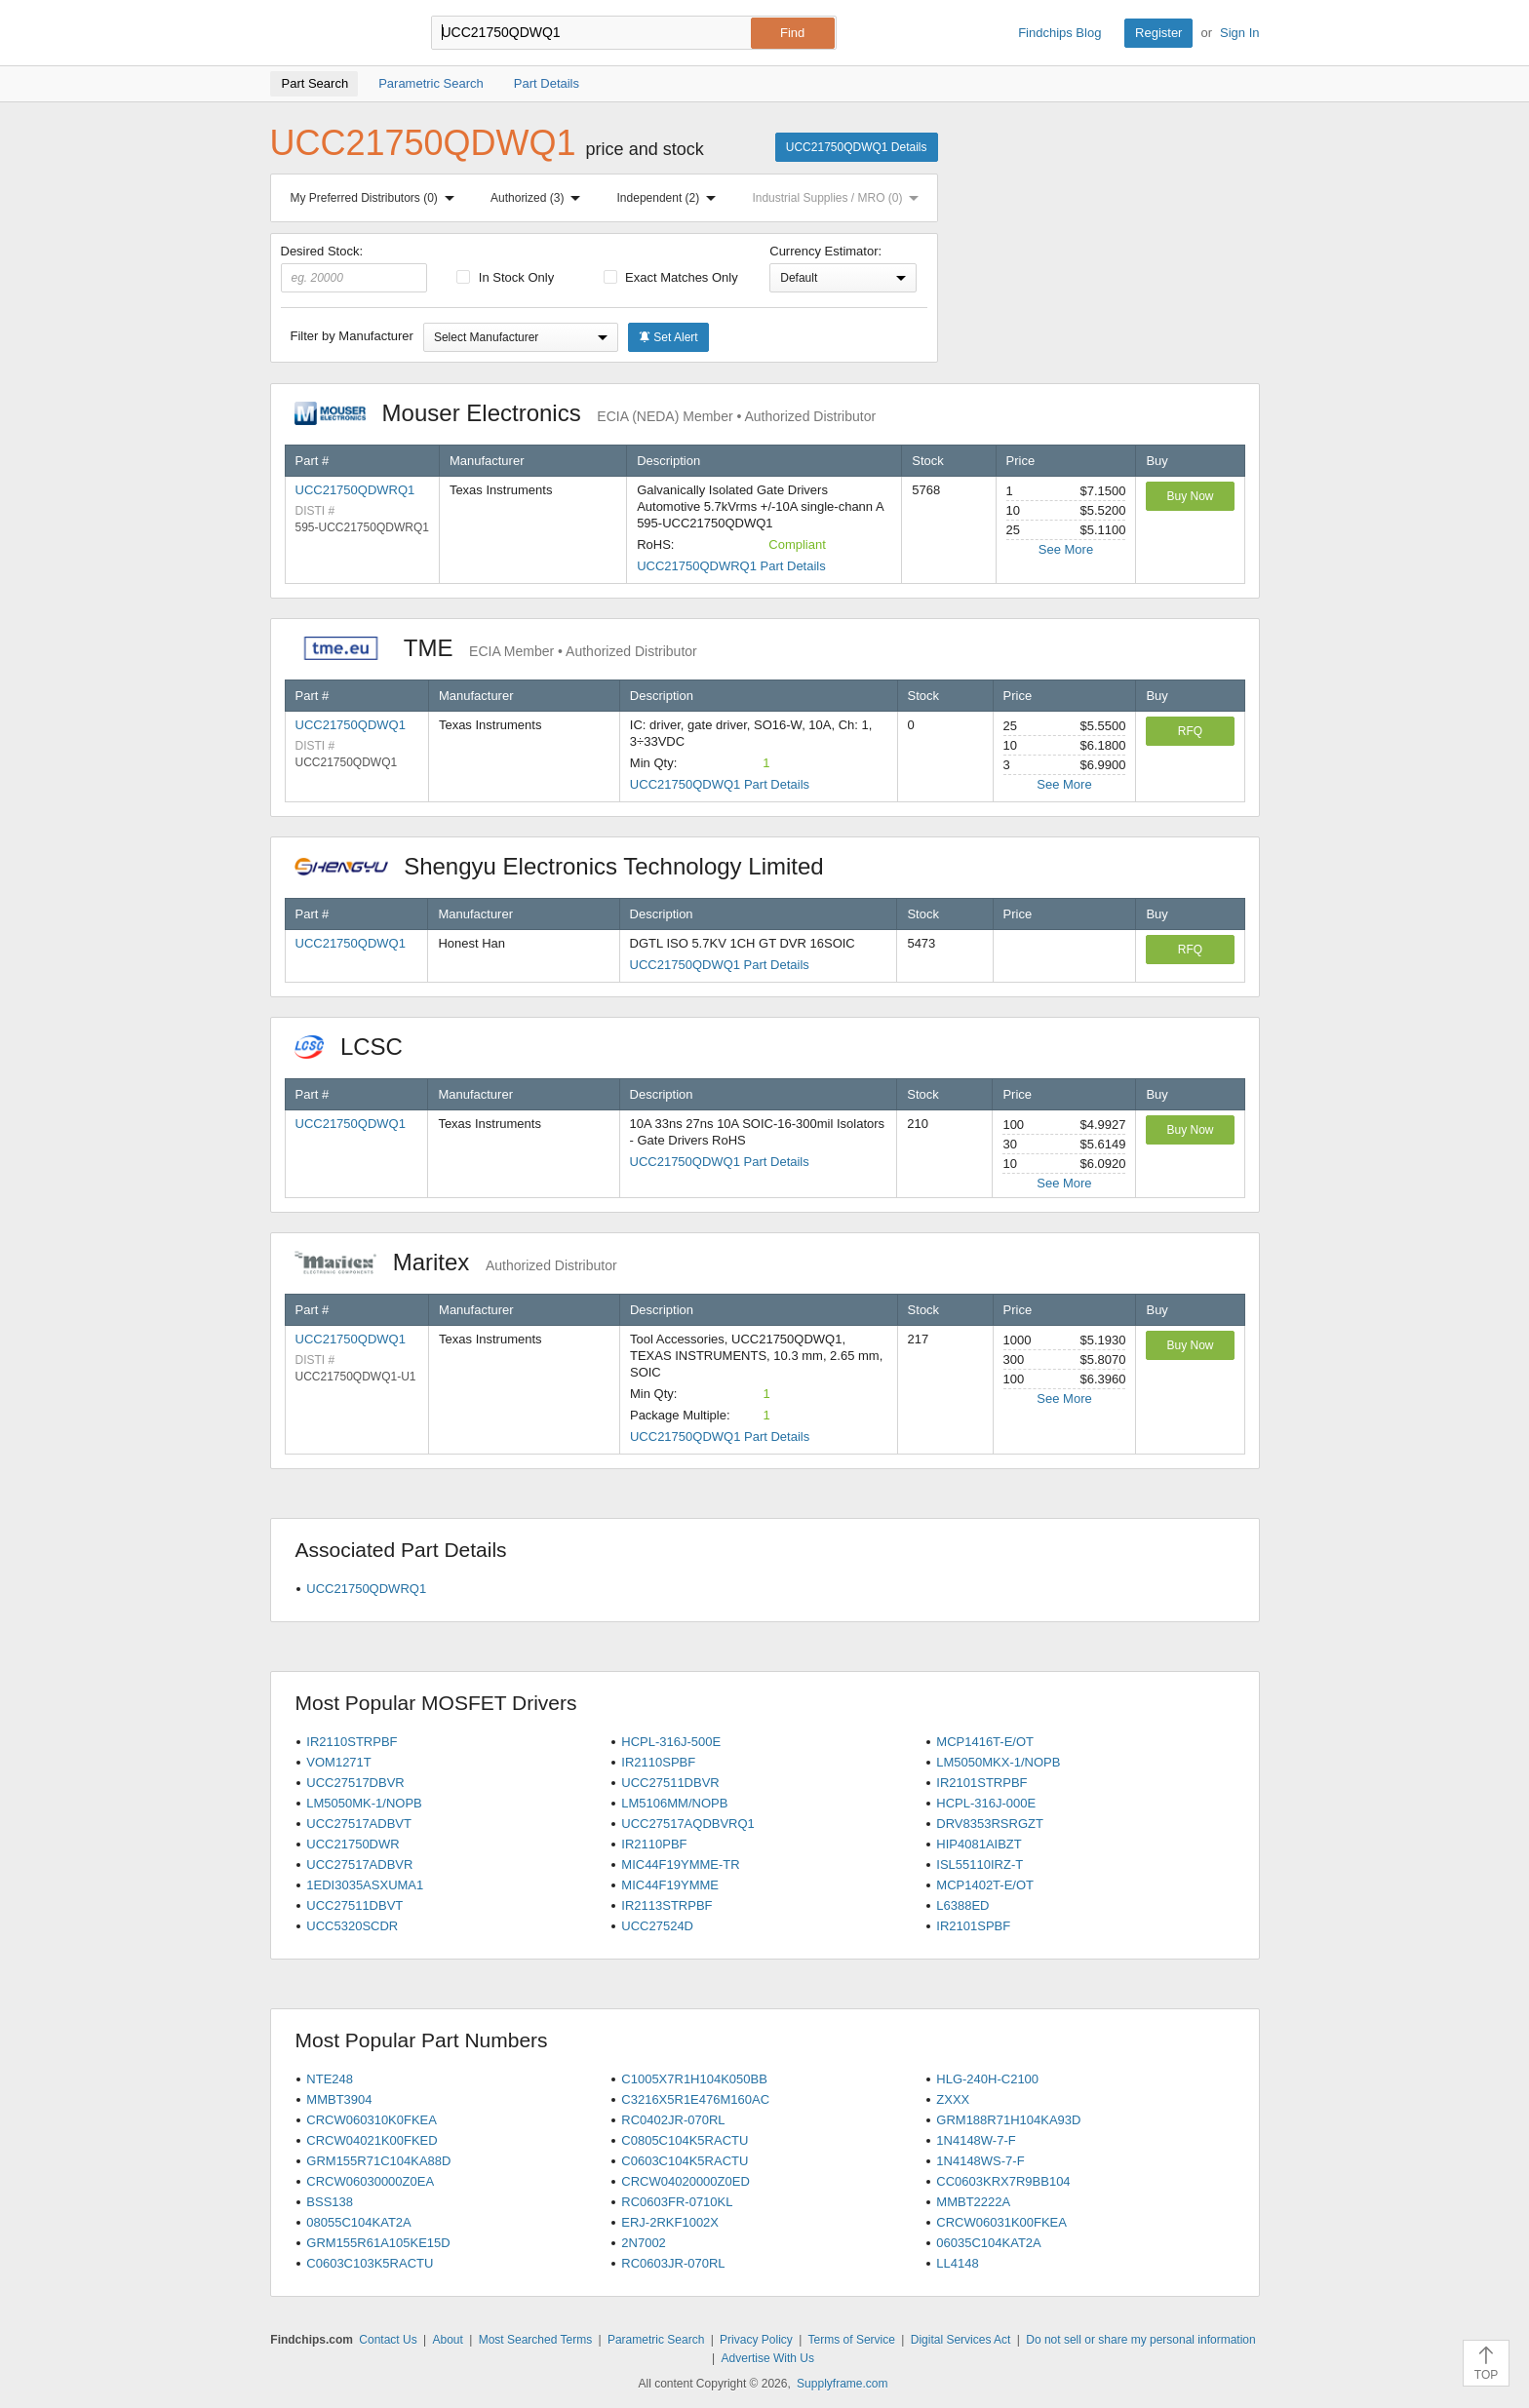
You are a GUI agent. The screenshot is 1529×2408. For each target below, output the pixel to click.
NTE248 (329, 2079)
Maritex (455, 1262)
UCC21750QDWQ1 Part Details (719, 784)
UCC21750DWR (352, 1844)
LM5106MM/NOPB (674, 1803)
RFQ (1190, 731)
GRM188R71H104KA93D (1008, 2120)
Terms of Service (851, 2340)
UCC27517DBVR (355, 1782)
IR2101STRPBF (981, 1782)
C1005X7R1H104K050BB (694, 2079)
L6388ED (962, 1905)
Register (1158, 32)
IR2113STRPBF (666, 1905)
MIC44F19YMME (670, 1885)
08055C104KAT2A (358, 2222)
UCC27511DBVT (354, 1905)
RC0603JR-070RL (673, 2263)
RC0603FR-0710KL (676, 2201)
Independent (671, 198)
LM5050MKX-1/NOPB (998, 1762)
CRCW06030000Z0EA (370, 2181)
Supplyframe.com (842, 2383)
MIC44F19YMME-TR (680, 1864)
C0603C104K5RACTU (684, 2161)
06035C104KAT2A (988, 2242)
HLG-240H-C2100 (987, 2079)
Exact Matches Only (671, 277)
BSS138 (329, 2201)
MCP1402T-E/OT (985, 1885)
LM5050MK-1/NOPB (364, 1803)
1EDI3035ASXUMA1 (364, 1885)
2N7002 (643, 2242)
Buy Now (1189, 496)
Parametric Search (656, 2340)
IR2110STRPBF (351, 1741)
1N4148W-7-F (975, 2140)
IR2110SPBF (658, 1762)
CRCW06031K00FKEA (1001, 2222)
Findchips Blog (1059, 32)
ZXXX (952, 2099)
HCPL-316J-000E (986, 1803)
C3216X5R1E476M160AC (695, 2099)
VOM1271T (338, 1762)
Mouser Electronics (585, 413)
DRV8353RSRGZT (989, 1823)
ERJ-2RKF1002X (670, 2222)
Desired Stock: (354, 268)
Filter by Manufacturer (352, 336)
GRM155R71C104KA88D (378, 2161)
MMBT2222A (973, 2201)
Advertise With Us (768, 2358)
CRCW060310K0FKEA (371, 2120)
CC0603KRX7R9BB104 (1003, 2181)
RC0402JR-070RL (673, 2120)
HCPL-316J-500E (671, 1741)
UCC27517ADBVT (359, 1823)
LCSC (358, 1046)
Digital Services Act (961, 2340)
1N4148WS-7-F (980, 2161)
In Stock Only (505, 277)
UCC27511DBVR (670, 1782)
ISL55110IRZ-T (979, 1864)
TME (495, 648)
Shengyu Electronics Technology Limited (569, 866)
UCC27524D (657, 1926)
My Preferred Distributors (376, 198)
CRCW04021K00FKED (371, 2140)
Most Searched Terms (536, 2340)
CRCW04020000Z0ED (685, 2181)
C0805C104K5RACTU (684, 2140)
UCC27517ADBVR (359, 1864)
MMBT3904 (339, 2099)
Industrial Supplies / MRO (839, 198)
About (447, 2340)
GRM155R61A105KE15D (378, 2242)
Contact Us (387, 2340)
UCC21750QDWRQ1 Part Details (731, 566)
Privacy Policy (756, 2340)
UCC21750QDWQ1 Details (856, 147)
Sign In (1239, 32)
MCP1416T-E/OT (985, 1741)
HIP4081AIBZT (978, 1844)
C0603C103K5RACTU (369, 2263)
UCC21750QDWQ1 (350, 725)
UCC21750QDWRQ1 (355, 490)
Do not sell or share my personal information (1140, 2340)
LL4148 (957, 2263)
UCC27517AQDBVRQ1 (688, 1823)
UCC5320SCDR (352, 1926)
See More (1066, 549)
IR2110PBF (653, 1844)
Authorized (539, 198)
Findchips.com (333, 33)
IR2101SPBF (973, 1926)
